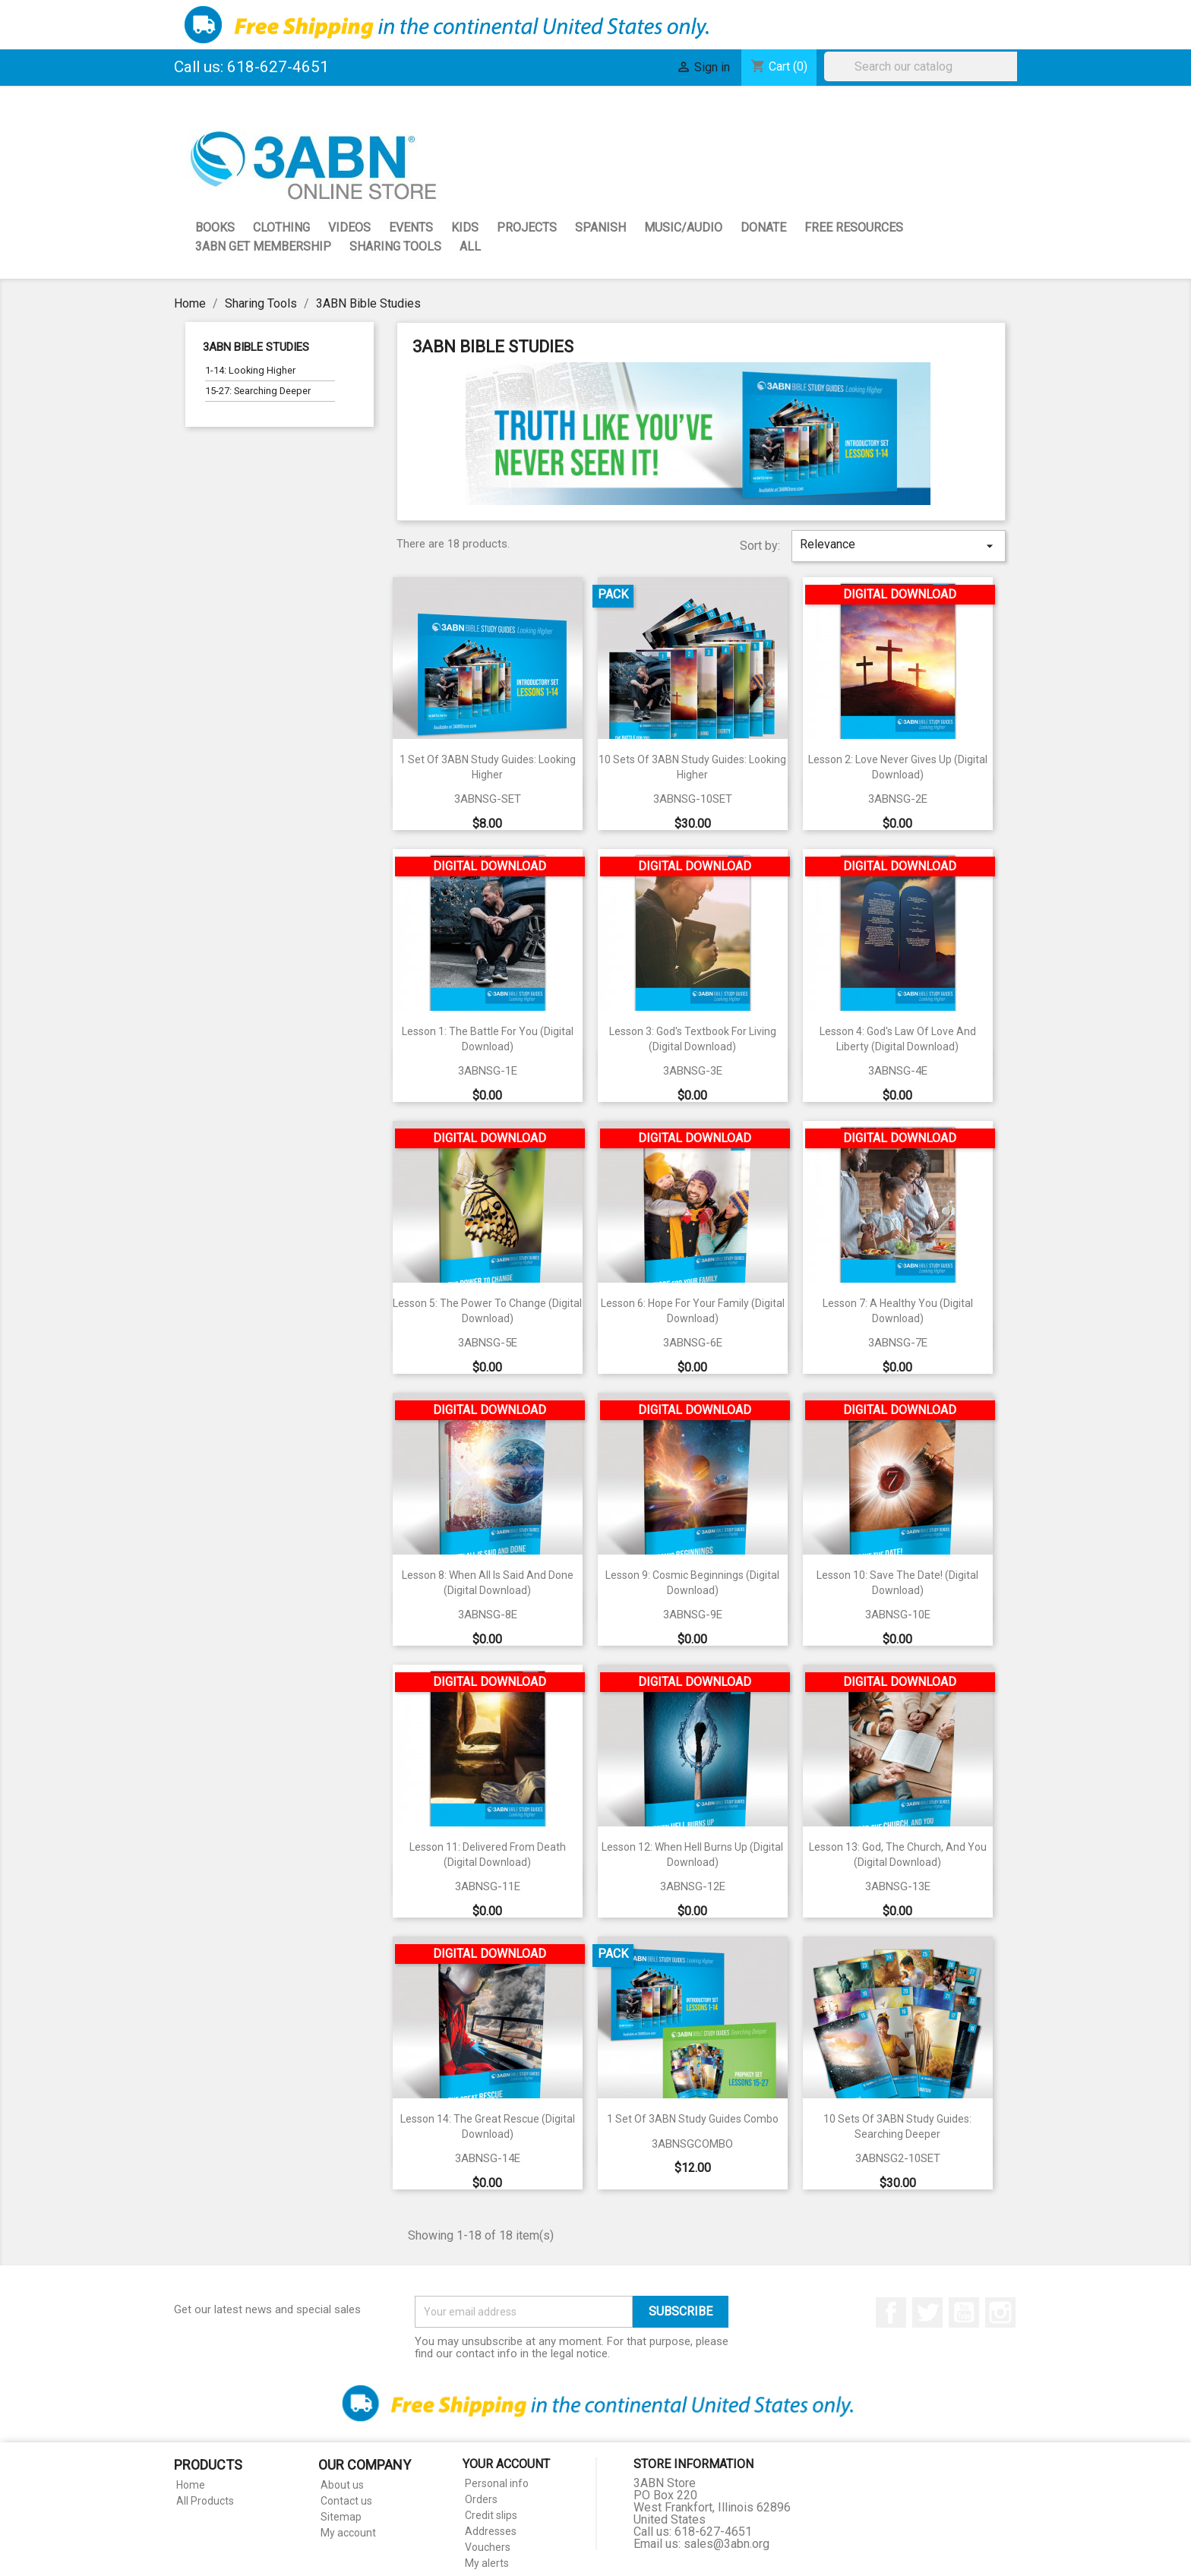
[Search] (924, 66)
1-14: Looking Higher (250, 370)
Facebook (891, 2312)
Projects (527, 227)
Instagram (1000, 2312)
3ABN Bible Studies (256, 347)
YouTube (964, 2312)
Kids (465, 227)
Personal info (497, 2483)
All (470, 246)
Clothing (281, 227)
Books (215, 227)
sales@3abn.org (726, 2544)
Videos (349, 227)
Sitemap (341, 2517)
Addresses (491, 2531)
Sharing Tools (395, 246)
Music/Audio (683, 227)
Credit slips (491, 2515)
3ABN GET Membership (263, 246)
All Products (205, 2501)
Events (411, 227)
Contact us (346, 2501)
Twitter (927, 2312)
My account (348, 2533)
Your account (506, 2464)
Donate (763, 227)
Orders (481, 2499)
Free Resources (853, 227)
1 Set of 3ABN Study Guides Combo (693, 2119)
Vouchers (487, 2547)
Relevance (898, 545)
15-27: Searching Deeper (258, 390)
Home (190, 2485)
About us (342, 2485)
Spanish (600, 227)
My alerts (487, 2563)
